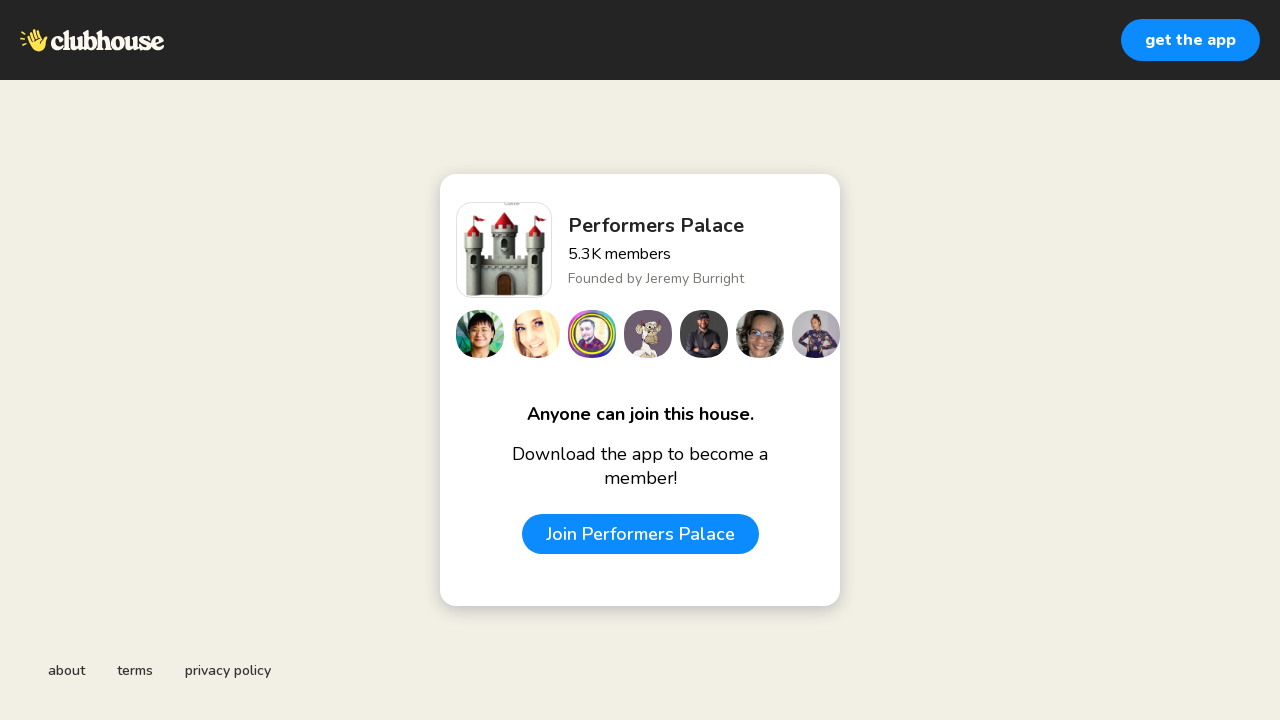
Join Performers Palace (640, 534)
